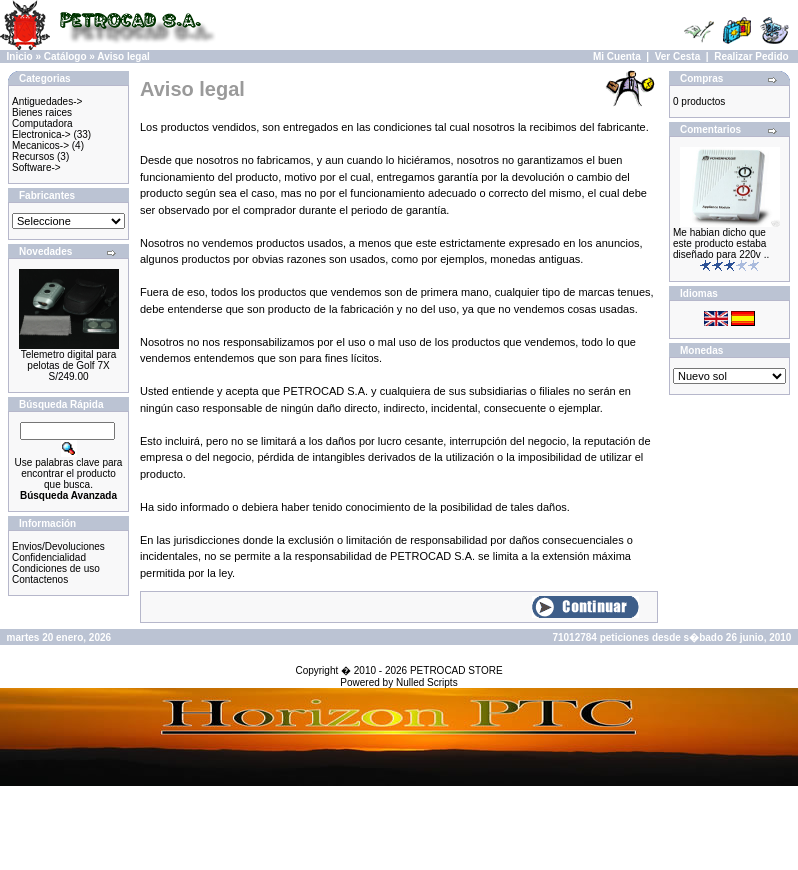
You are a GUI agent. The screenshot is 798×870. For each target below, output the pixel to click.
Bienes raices (42, 112)
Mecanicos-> (40, 145)
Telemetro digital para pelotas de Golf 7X (69, 360)
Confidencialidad (49, 557)
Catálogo (65, 56)
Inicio (20, 56)
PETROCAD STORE (456, 670)
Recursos (33, 156)
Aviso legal (123, 56)
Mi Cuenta (617, 56)
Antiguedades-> (47, 101)
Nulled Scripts (427, 682)
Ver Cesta (678, 56)
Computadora (42, 123)
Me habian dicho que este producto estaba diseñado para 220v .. (721, 243)
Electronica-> (41, 134)
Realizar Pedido (751, 56)
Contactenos (40, 579)
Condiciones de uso (56, 568)
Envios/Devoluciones (58, 546)
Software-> (36, 167)
